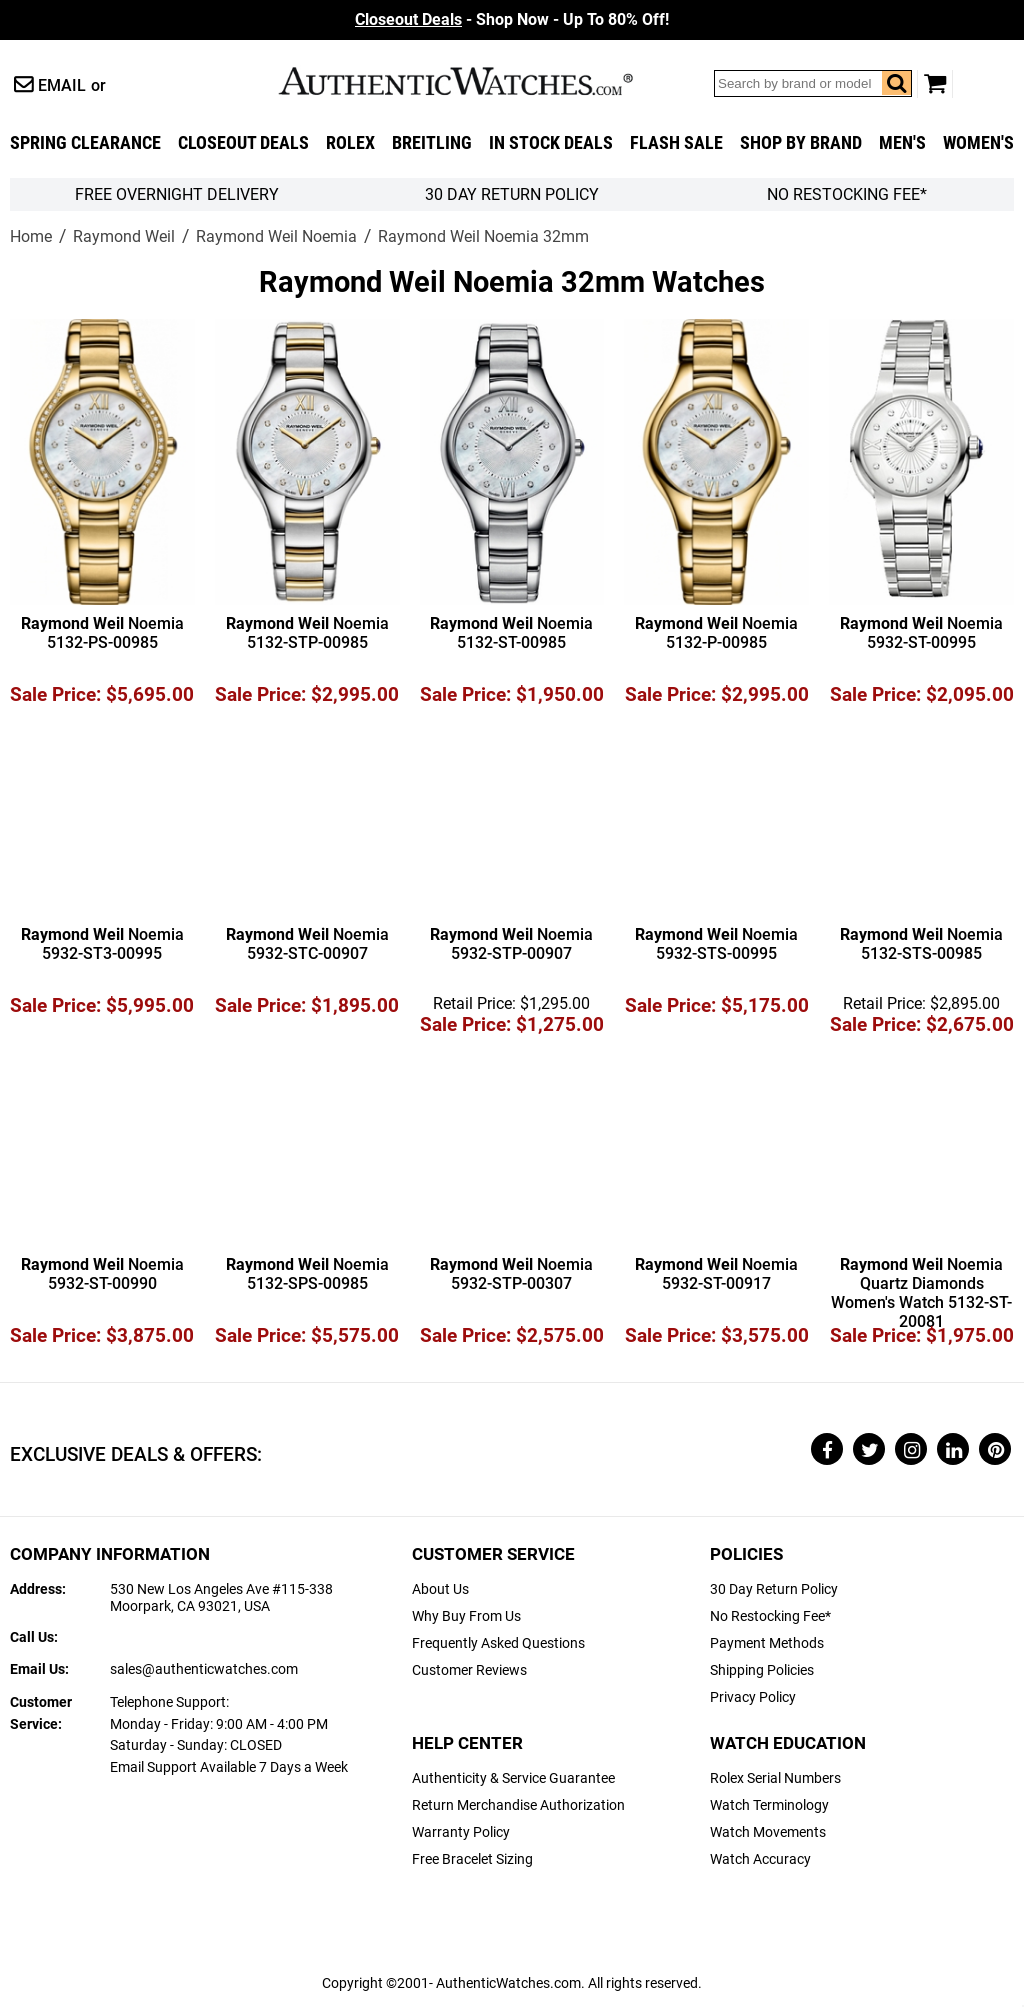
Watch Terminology (769, 1805)
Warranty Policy (461, 1832)
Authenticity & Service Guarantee (513, 1778)
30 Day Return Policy (774, 1589)
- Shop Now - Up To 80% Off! (512, 19)
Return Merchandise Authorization (518, 1805)
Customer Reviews (469, 1670)
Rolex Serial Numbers (775, 1778)
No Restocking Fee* (847, 194)
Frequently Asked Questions (498, 1643)
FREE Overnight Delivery (177, 194)
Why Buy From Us (466, 1616)
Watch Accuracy (760, 1859)
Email (62, 85)
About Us (440, 1589)
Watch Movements (768, 1832)
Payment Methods (767, 1643)
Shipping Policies (762, 1670)
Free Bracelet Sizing (472, 1859)
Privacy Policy (753, 1697)
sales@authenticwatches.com (204, 1669)
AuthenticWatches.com (477, 81)
